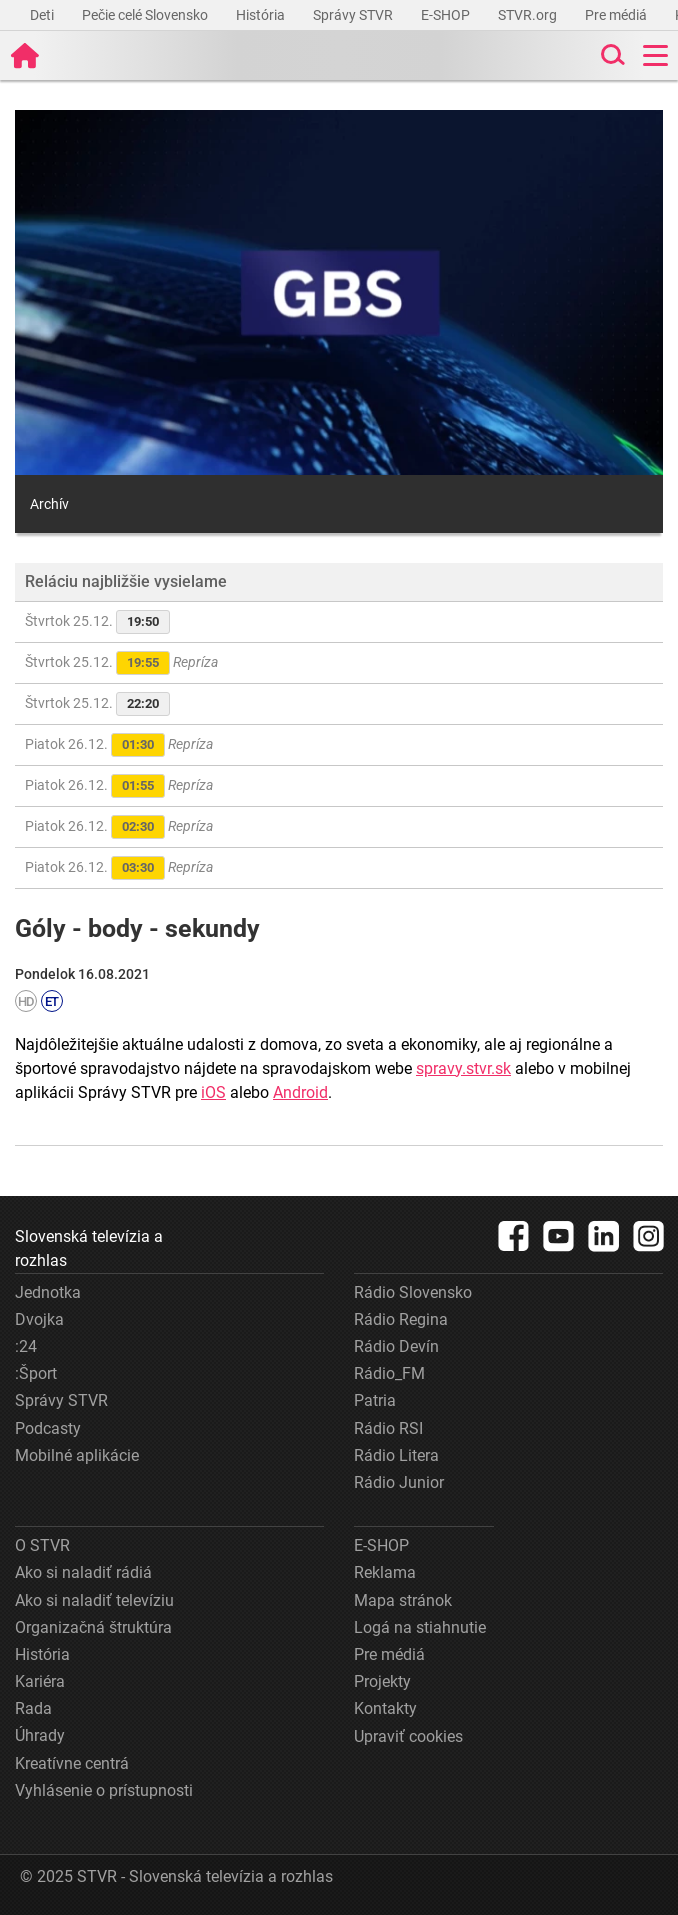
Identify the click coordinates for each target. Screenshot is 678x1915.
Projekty (382, 1681)
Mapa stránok (403, 1600)
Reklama (385, 1572)
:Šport (36, 1373)
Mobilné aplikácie (77, 1455)
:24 (26, 1346)
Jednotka (48, 1292)
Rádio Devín (396, 1346)
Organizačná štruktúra (93, 1627)
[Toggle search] (611, 55)
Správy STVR (354, 15)
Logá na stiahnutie (420, 1627)
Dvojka (39, 1319)
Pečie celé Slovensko (146, 15)
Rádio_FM (389, 1373)
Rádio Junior (399, 1482)
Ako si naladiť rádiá (83, 1572)
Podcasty (48, 1428)
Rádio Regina (401, 1319)
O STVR (42, 1545)
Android (300, 1092)
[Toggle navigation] (655, 55)
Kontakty (385, 1708)
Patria (375, 1400)
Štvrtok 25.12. (97, 622)
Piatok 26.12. (119, 745)
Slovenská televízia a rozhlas (89, 1248)
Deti (43, 15)
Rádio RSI (388, 1428)
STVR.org (529, 15)
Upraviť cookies (408, 1736)
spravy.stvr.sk (463, 1068)
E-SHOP (447, 15)
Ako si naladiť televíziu (94, 1600)
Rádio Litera (396, 1455)
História (262, 15)
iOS (213, 1092)
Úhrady (40, 1735)
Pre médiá (617, 15)
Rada (33, 1708)
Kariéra (40, 1681)
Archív (49, 504)
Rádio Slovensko (413, 1292)
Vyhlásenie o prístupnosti (104, 1790)
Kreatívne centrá (72, 1763)
